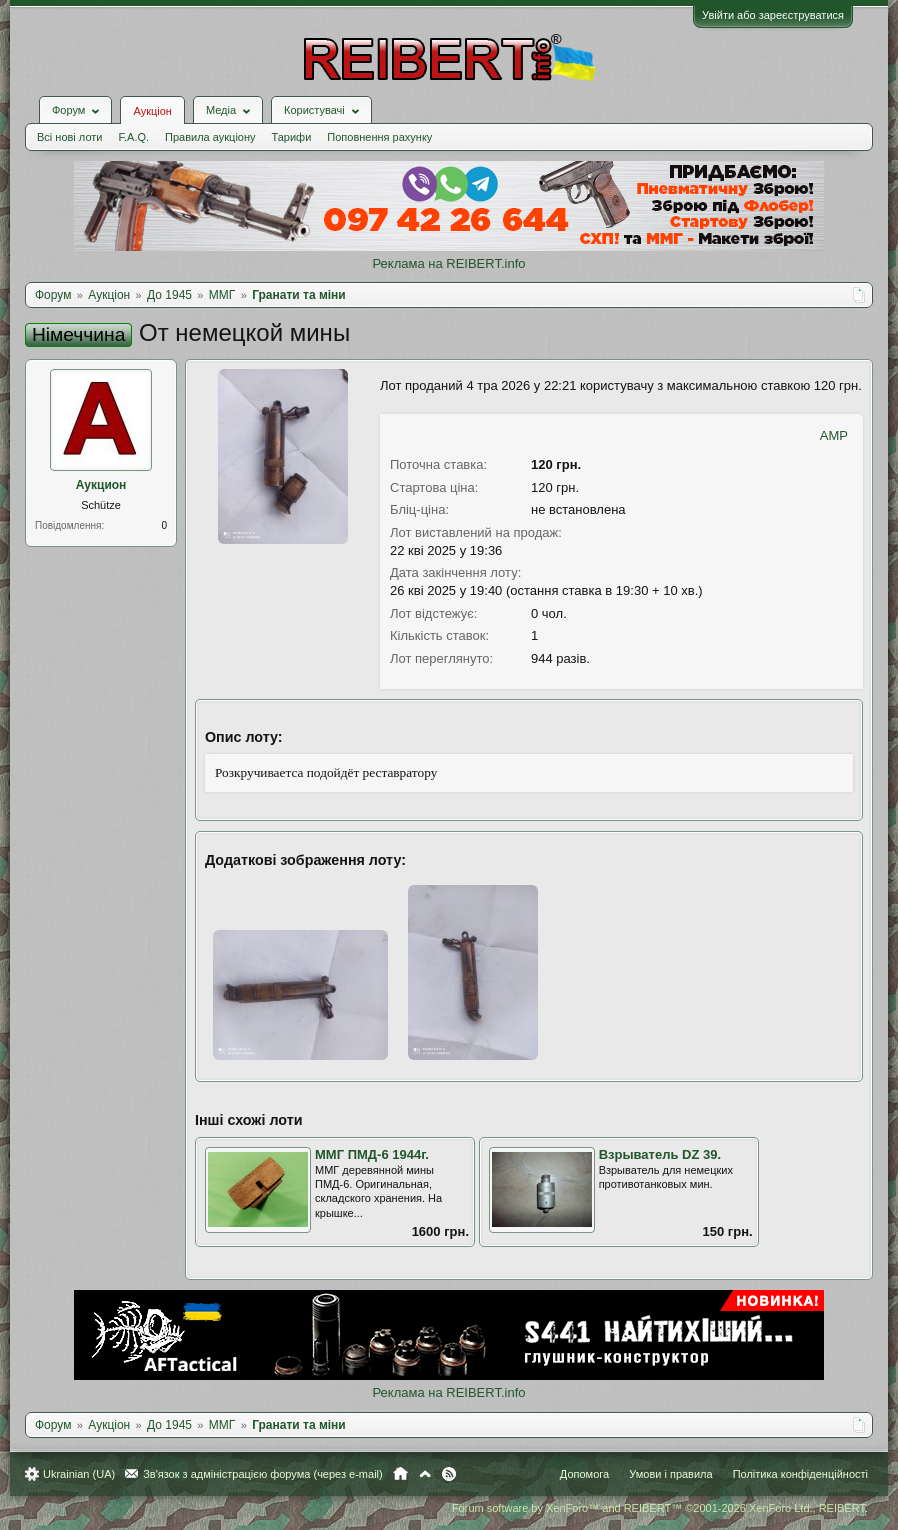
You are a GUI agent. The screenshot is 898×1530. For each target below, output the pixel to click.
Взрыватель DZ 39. (660, 1154)
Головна (400, 1474)
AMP (834, 435)
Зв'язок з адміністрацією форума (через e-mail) (263, 1474)
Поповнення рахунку (379, 137)
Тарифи (292, 137)
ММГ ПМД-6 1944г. (372, 1154)
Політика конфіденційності (800, 1474)
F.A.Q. (133, 137)
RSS (449, 1474)
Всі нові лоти (69, 137)
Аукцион (101, 485)
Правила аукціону (210, 137)
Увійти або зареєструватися (773, 15)
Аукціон (152, 111)
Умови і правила (670, 1474)
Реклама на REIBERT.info (448, 263)
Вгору (425, 1474)
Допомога (584, 1474)
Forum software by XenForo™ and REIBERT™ (660, 1508)
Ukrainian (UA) (79, 1474)
